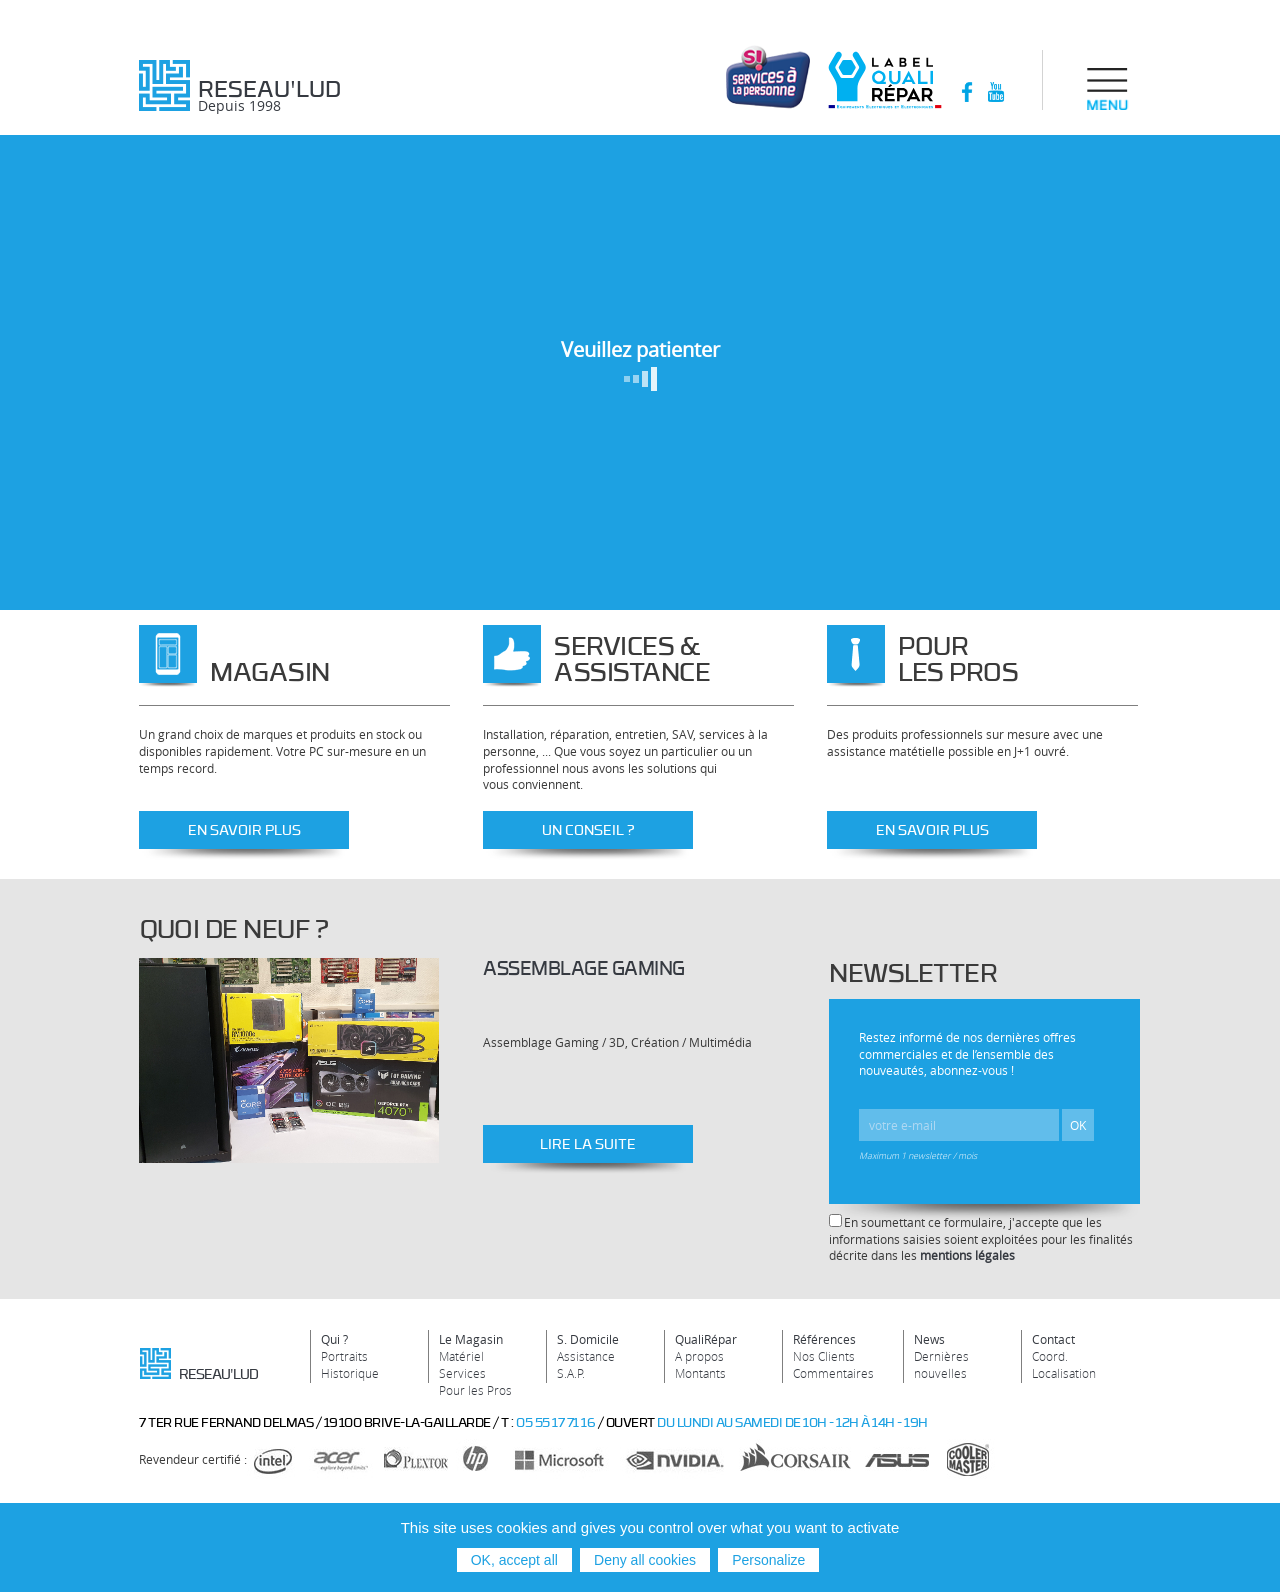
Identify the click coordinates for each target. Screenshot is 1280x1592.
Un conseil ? (588, 829)
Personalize (768, 1560)
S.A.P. (571, 1373)
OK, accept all (514, 1560)
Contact (1053, 1339)
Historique (350, 1373)
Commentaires (833, 1373)
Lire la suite (588, 1143)
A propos (699, 1356)
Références (824, 1339)
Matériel (461, 1356)
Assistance (586, 1356)
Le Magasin (471, 1339)
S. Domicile (588, 1339)
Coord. (1050, 1356)
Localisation (1064, 1373)
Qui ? (334, 1339)
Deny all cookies (645, 1560)
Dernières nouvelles (941, 1364)
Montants (700, 1373)
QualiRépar (706, 1339)
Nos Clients (824, 1356)
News (929, 1339)
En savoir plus (244, 829)
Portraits (344, 1356)
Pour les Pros (475, 1390)
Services (462, 1373)
